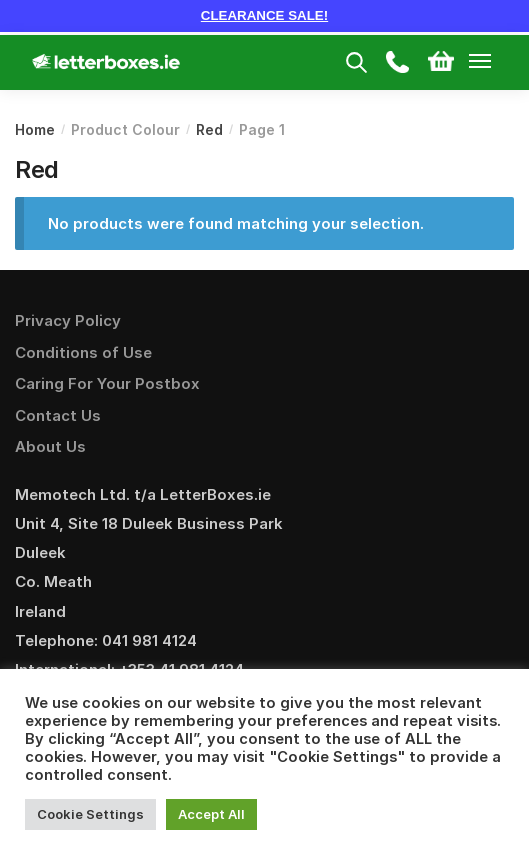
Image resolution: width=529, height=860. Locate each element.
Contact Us (58, 415)
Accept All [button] (211, 814)
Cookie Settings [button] (90, 814)
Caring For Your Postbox (107, 383)
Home (35, 129)
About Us (50, 446)
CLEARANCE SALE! (264, 15)
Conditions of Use (83, 352)
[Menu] (499, 62)
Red (209, 129)
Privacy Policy (68, 320)
